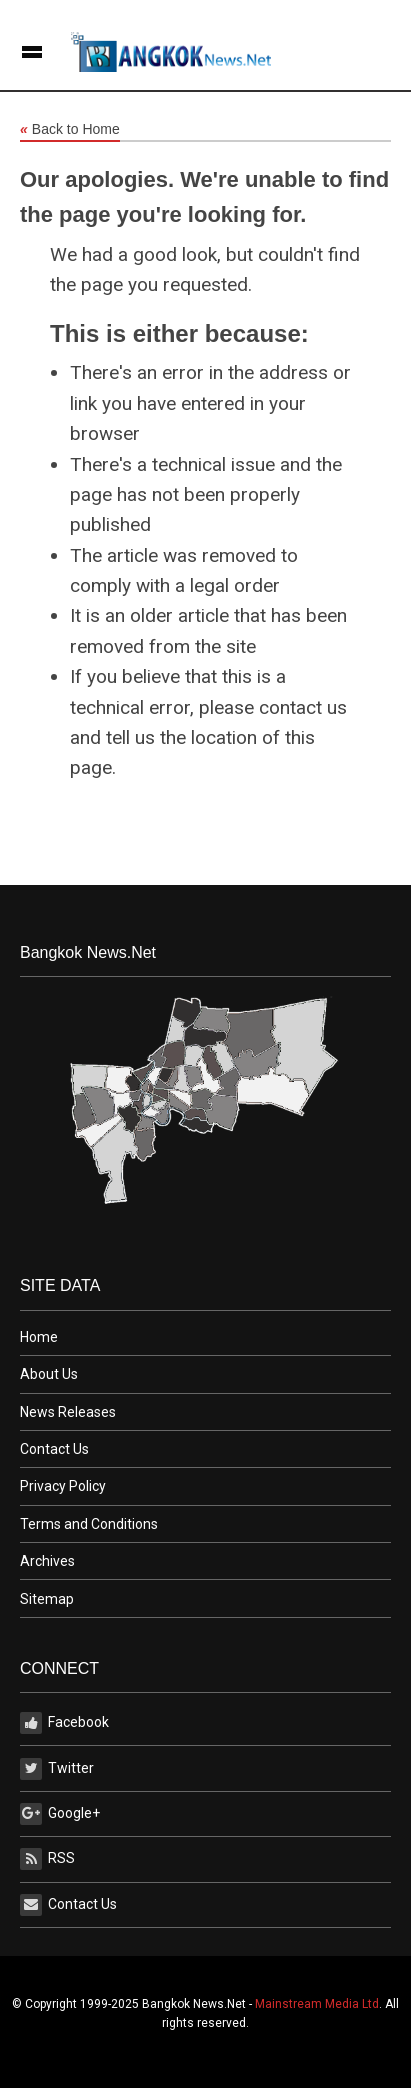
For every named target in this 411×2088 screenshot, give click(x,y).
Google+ (60, 1814)
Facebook (64, 1723)
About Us (49, 1374)
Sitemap (47, 1599)
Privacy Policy (63, 1486)
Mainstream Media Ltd (317, 2004)
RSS (47, 1859)
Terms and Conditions (89, 1524)
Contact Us (54, 1449)
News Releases (68, 1412)
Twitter (57, 1769)
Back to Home (70, 130)
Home (39, 1337)
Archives (47, 1561)
